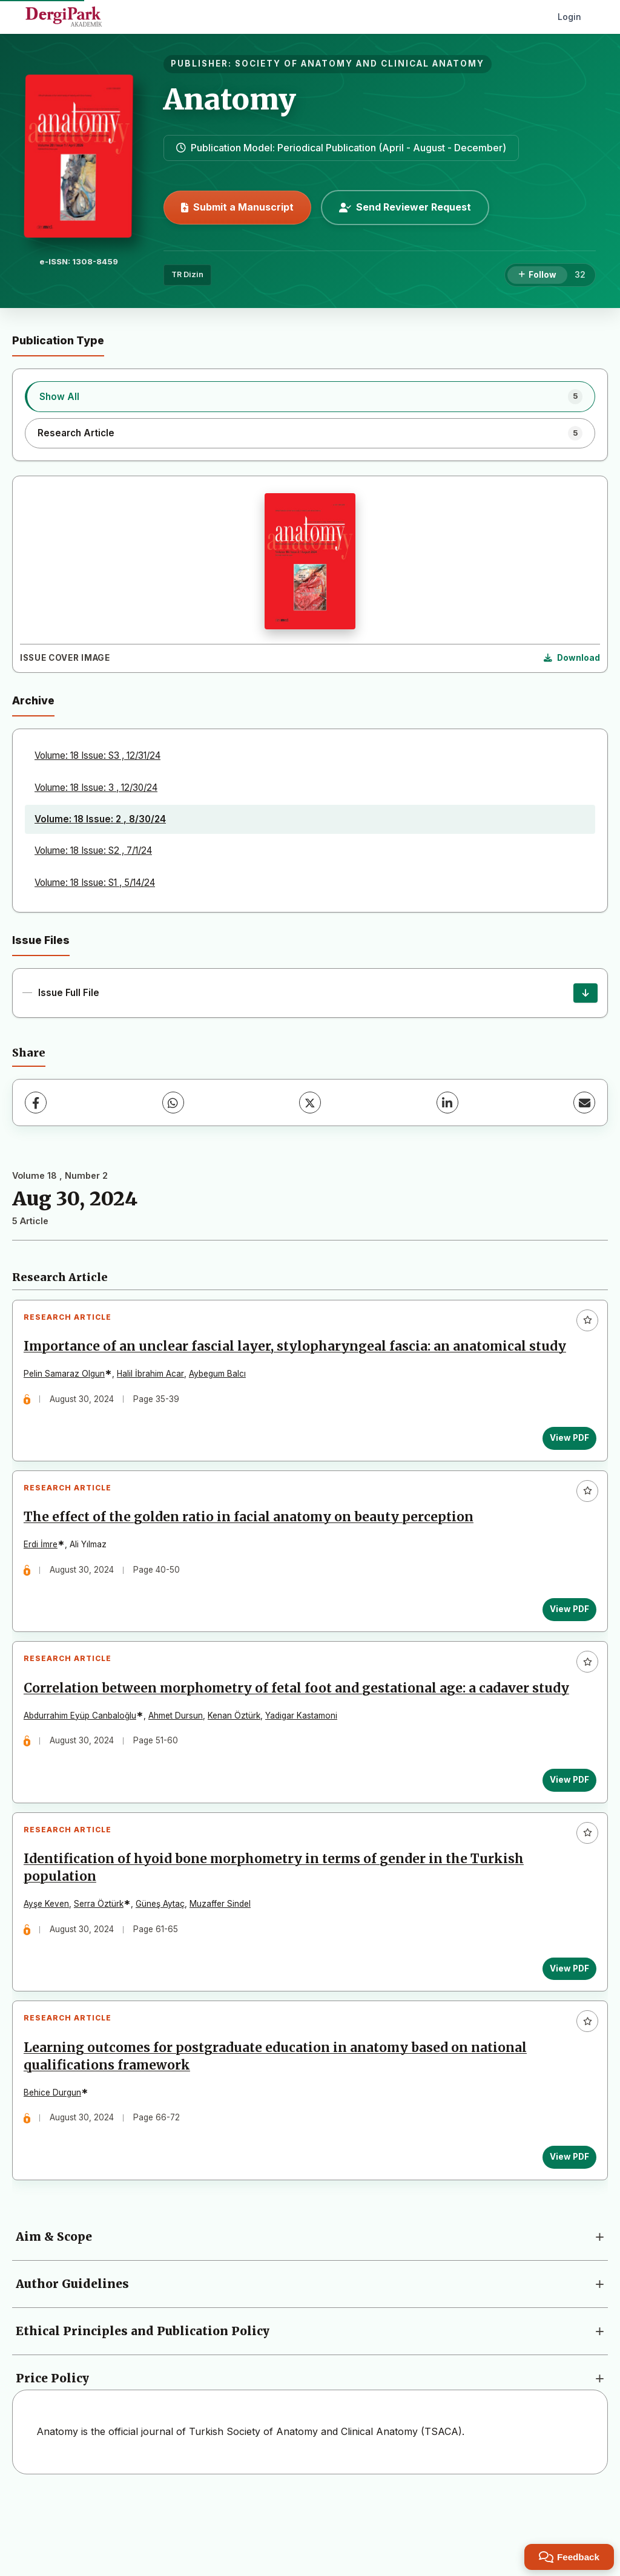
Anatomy (229, 99)
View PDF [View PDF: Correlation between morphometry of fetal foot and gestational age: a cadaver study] (565, 1836)
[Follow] (537, 275)
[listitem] (310, 396)
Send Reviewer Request (405, 207)
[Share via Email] (584, 1102)
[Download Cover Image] (572, 658)
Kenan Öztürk (238, 1772)
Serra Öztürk (103, 1969)
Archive (33, 700)
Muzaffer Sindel (224, 1969)
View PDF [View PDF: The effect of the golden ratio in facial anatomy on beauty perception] (565, 1639)
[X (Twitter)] (310, 1102)
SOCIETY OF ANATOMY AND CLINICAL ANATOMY (359, 63)
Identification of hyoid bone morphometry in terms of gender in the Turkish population (278, 1933)
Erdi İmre (45, 1575)
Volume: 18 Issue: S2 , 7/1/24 (93, 850)
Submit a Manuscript (237, 207)
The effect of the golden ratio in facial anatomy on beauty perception (253, 1547)
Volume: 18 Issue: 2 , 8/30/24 (100, 819)
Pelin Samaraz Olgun (68, 1395)
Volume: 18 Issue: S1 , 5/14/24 (95, 882)
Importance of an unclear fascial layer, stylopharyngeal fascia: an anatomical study (279, 1359)
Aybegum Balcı (221, 1395)
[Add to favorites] (587, 1320)
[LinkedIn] (447, 1102)
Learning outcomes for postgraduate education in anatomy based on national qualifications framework (279, 2129)
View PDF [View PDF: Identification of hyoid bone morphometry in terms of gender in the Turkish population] (565, 2033)
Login (569, 16)
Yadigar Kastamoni (305, 1772)
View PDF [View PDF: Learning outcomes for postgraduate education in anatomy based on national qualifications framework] (565, 2230)
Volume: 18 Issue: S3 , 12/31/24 (97, 755)
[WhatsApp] (173, 1102)
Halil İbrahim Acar (154, 1395)
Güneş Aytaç (164, 1969)
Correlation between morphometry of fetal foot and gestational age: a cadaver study (280, 1735)
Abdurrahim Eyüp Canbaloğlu (84, 1772)
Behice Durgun (56, 2166)
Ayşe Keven (50, 1969)
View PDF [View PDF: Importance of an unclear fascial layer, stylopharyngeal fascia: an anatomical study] (565, 1460)
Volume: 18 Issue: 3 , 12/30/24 (96, 787)
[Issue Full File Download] (585, 993)
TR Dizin (187, 274)
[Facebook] (36, 1102)
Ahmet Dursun (180, 1772)
